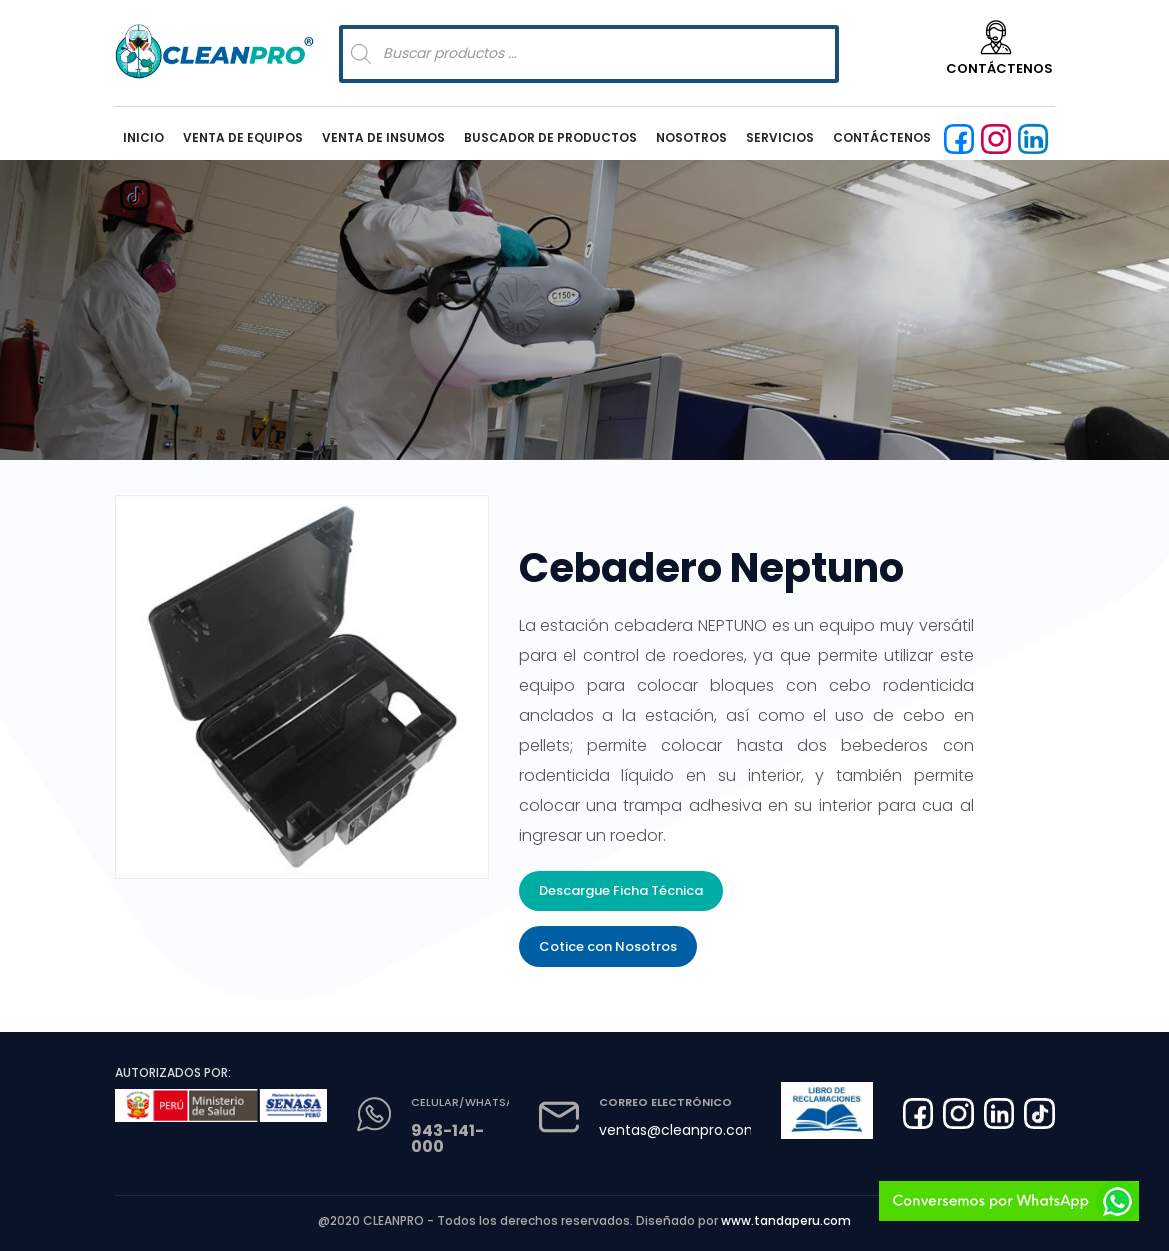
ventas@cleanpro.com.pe (689, 1130)
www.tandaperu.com (786, 1220)
